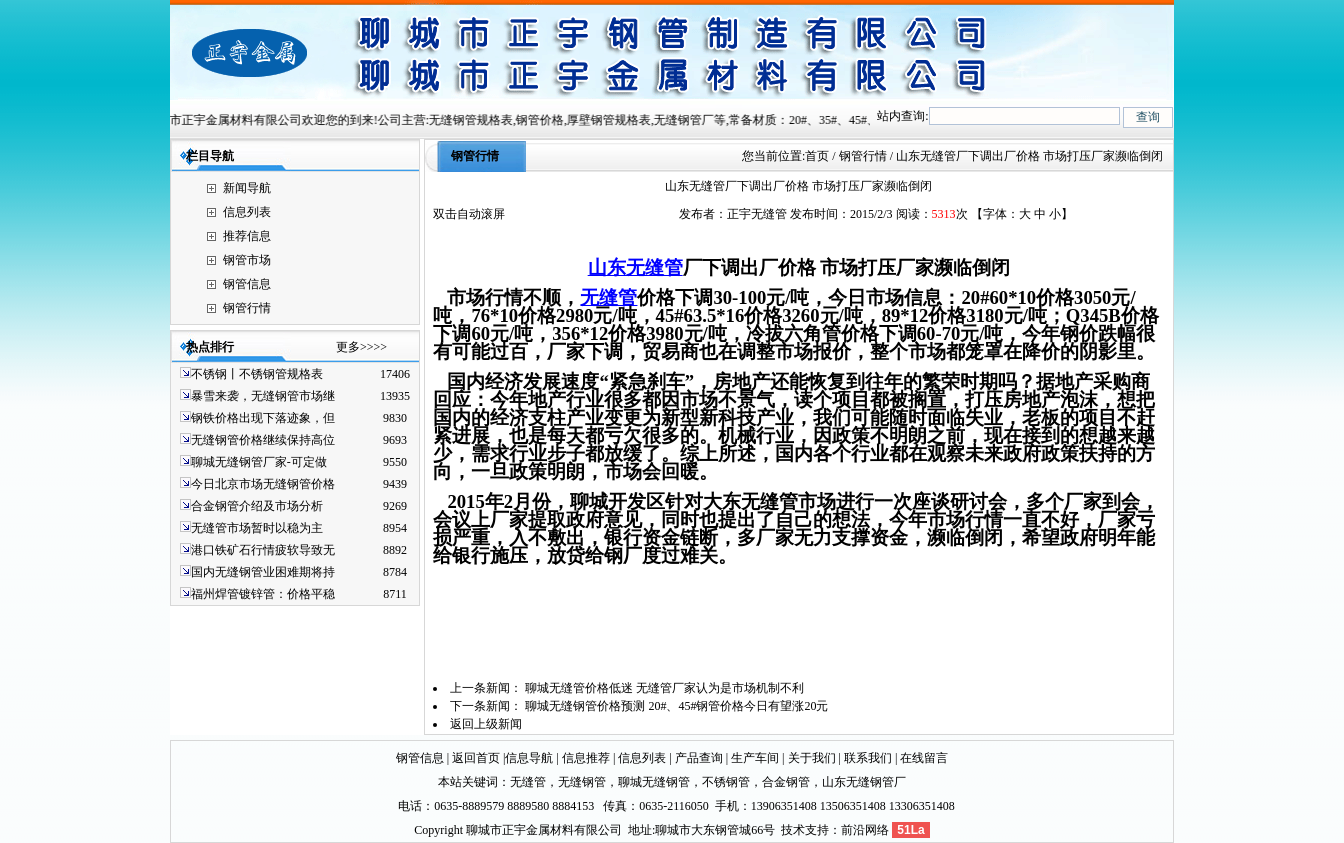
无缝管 (608, 297)
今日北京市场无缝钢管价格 (263, 484)
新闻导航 (247, 188)
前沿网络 (865, 830)
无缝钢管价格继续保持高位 (263, 440)
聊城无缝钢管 (654, 782)
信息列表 (247, 212)
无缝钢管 (582, 782)
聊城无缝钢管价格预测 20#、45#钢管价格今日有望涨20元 (676, 706)
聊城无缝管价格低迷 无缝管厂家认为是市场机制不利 (664, 688)
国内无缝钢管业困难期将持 (263, 572)
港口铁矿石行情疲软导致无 (263, 550)
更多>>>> (361, 347)
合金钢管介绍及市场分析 (257, 506)
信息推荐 (586, 758)
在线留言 (924, 758)
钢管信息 (247, 284)
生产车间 (755, 758)
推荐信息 (247, 236)
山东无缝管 (635, 267)
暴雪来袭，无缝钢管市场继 (263, 396)
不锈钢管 (726, 782)
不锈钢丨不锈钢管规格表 (257, 374)
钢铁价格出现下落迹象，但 (263, 418)
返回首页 (476, 758)
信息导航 (529, 758)
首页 (817, 156)
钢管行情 (247, 308)
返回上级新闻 (486, 724)
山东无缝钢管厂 (864, 782)
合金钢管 (786, 782)
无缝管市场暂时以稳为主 (257, 528)
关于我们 (812, 758)
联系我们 (868, 758)
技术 (793, 830)
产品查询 (699, 758)
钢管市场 (247, 260)
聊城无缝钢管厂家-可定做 (259, 462)
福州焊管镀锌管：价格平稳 (263, 594)
